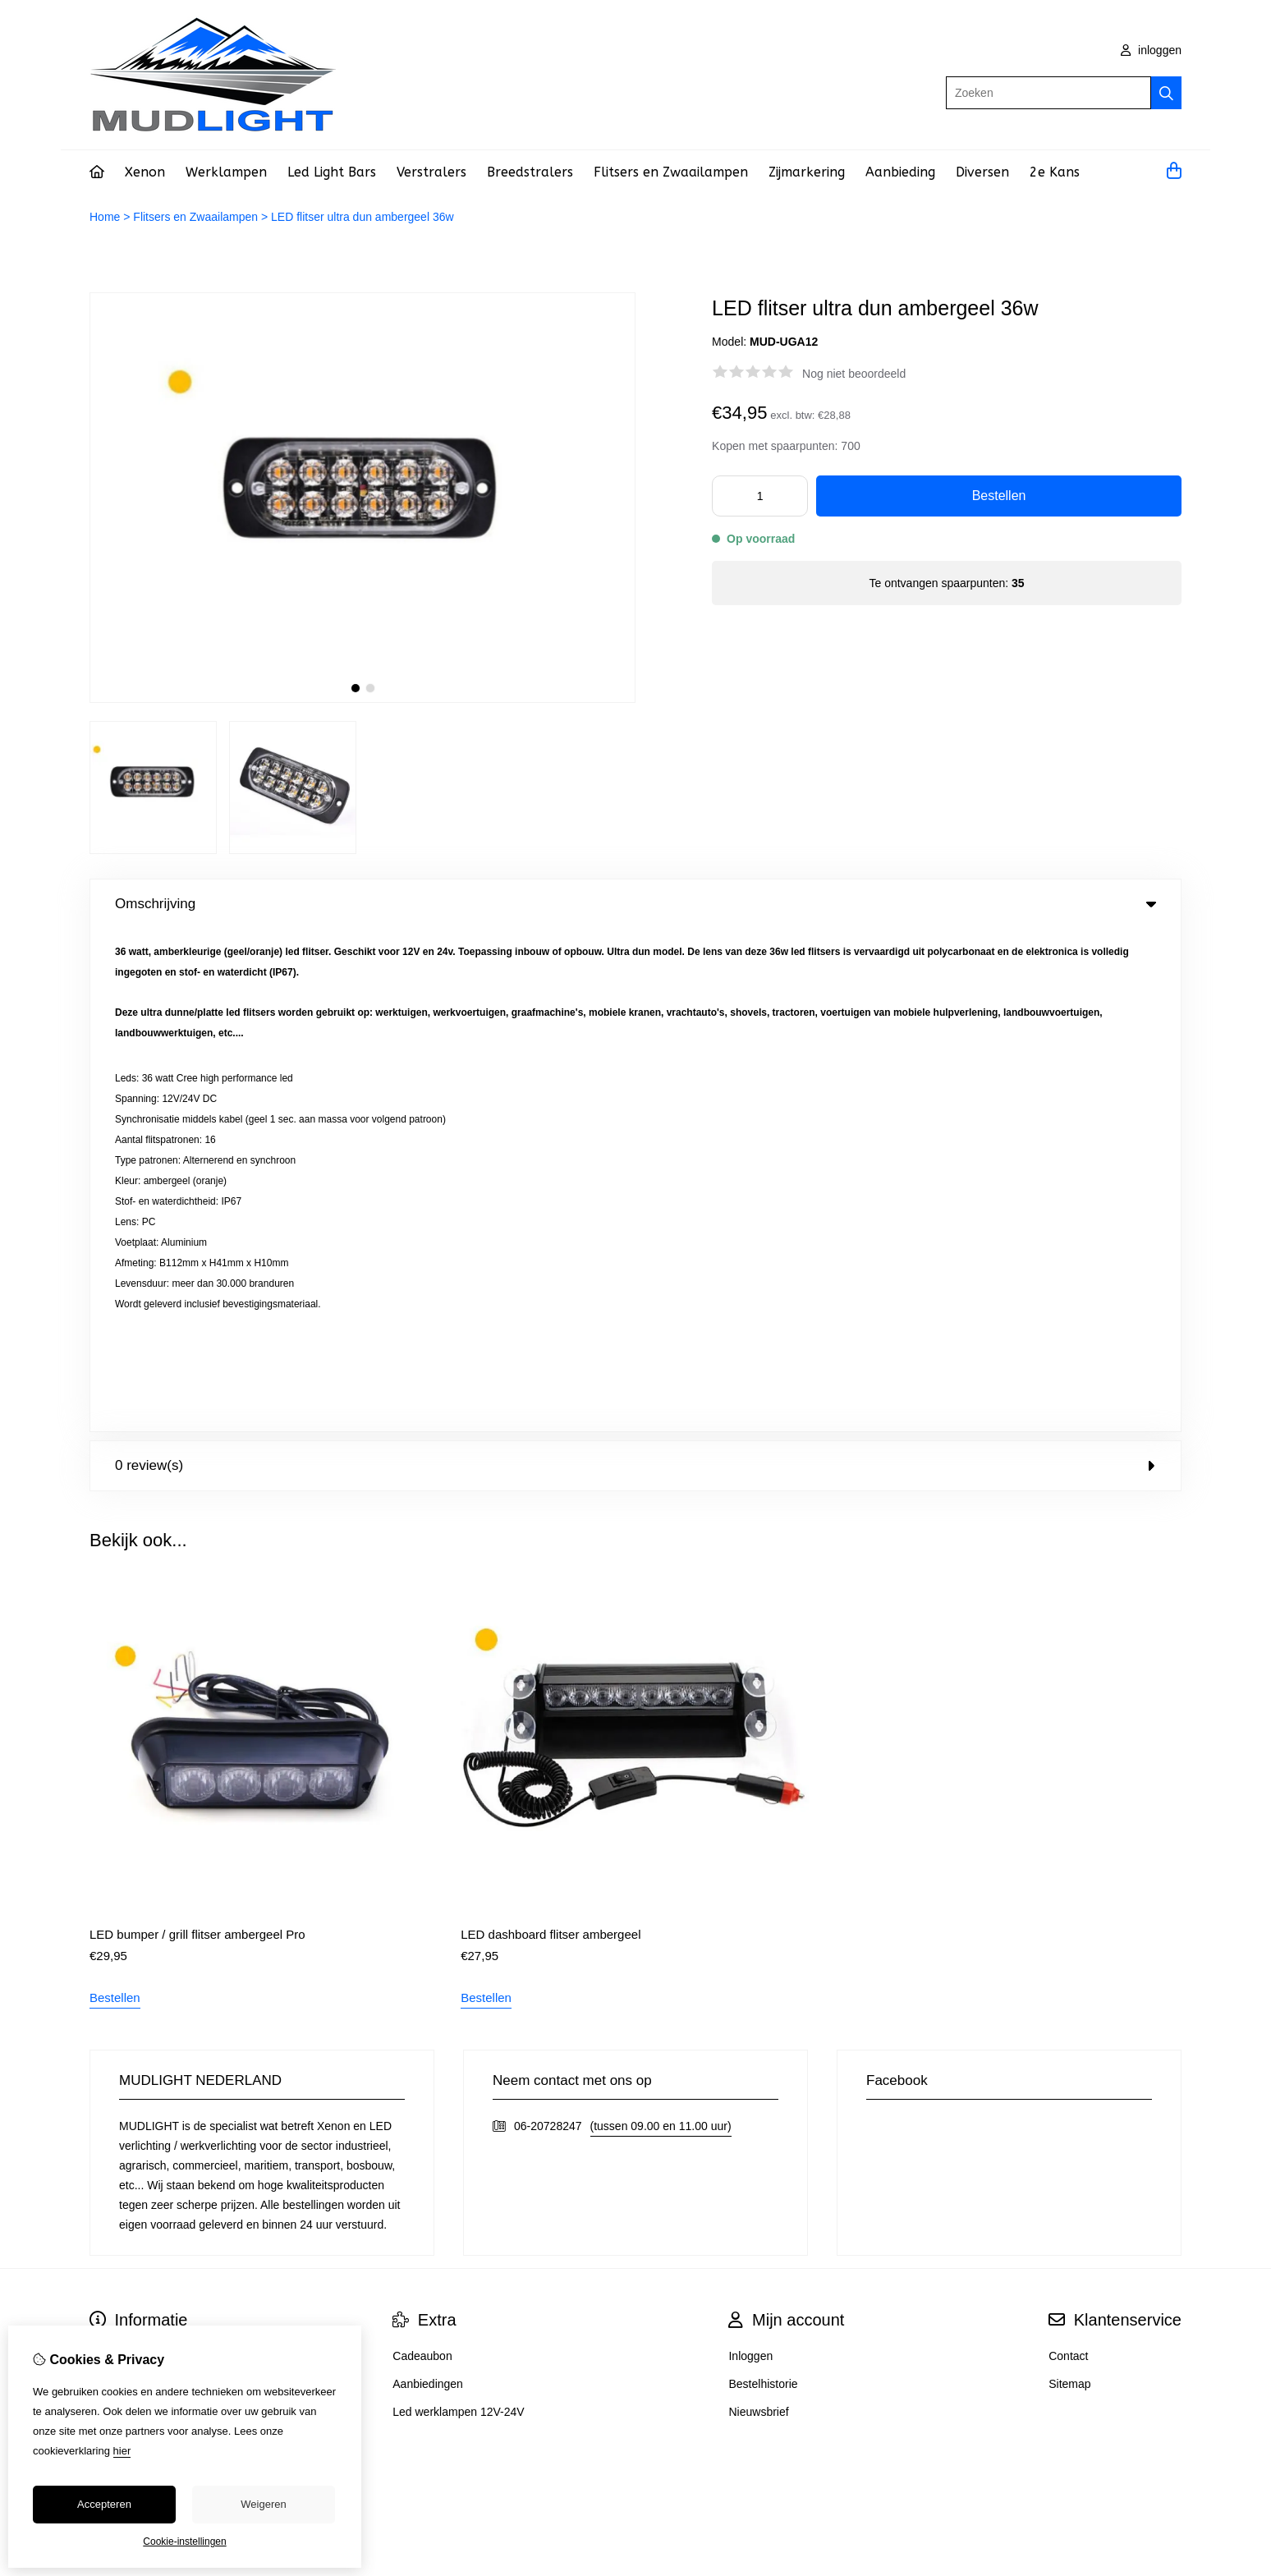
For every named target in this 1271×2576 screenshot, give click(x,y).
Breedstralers (530, 172)
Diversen (982, 172)
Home (104, 216)
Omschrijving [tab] (635, 903)
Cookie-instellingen (184, 2541)
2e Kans (1055, 172)
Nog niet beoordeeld (854, 373)
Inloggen (750, 1853)
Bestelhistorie (762, 1881)
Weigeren (263, 2504)
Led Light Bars (331, 172)
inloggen (1151, 50)
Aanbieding (900, 172)
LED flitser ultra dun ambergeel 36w (362, 216)
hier (122, 2451)
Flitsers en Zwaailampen (671, 172)
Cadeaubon (422, 1853)
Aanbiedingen (427, 1881)
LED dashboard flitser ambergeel (550, 1432)
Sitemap (1069, 1881)
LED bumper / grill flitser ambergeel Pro (197, 1432)
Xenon (145, 172)
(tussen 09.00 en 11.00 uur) (661, 1623)
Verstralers (431, 172)
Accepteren (104, 2504)
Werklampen (226, 172)
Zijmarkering (807, 172)
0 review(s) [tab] (635, 963)
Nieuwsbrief (758, 1909)
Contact (1068, 1853)
